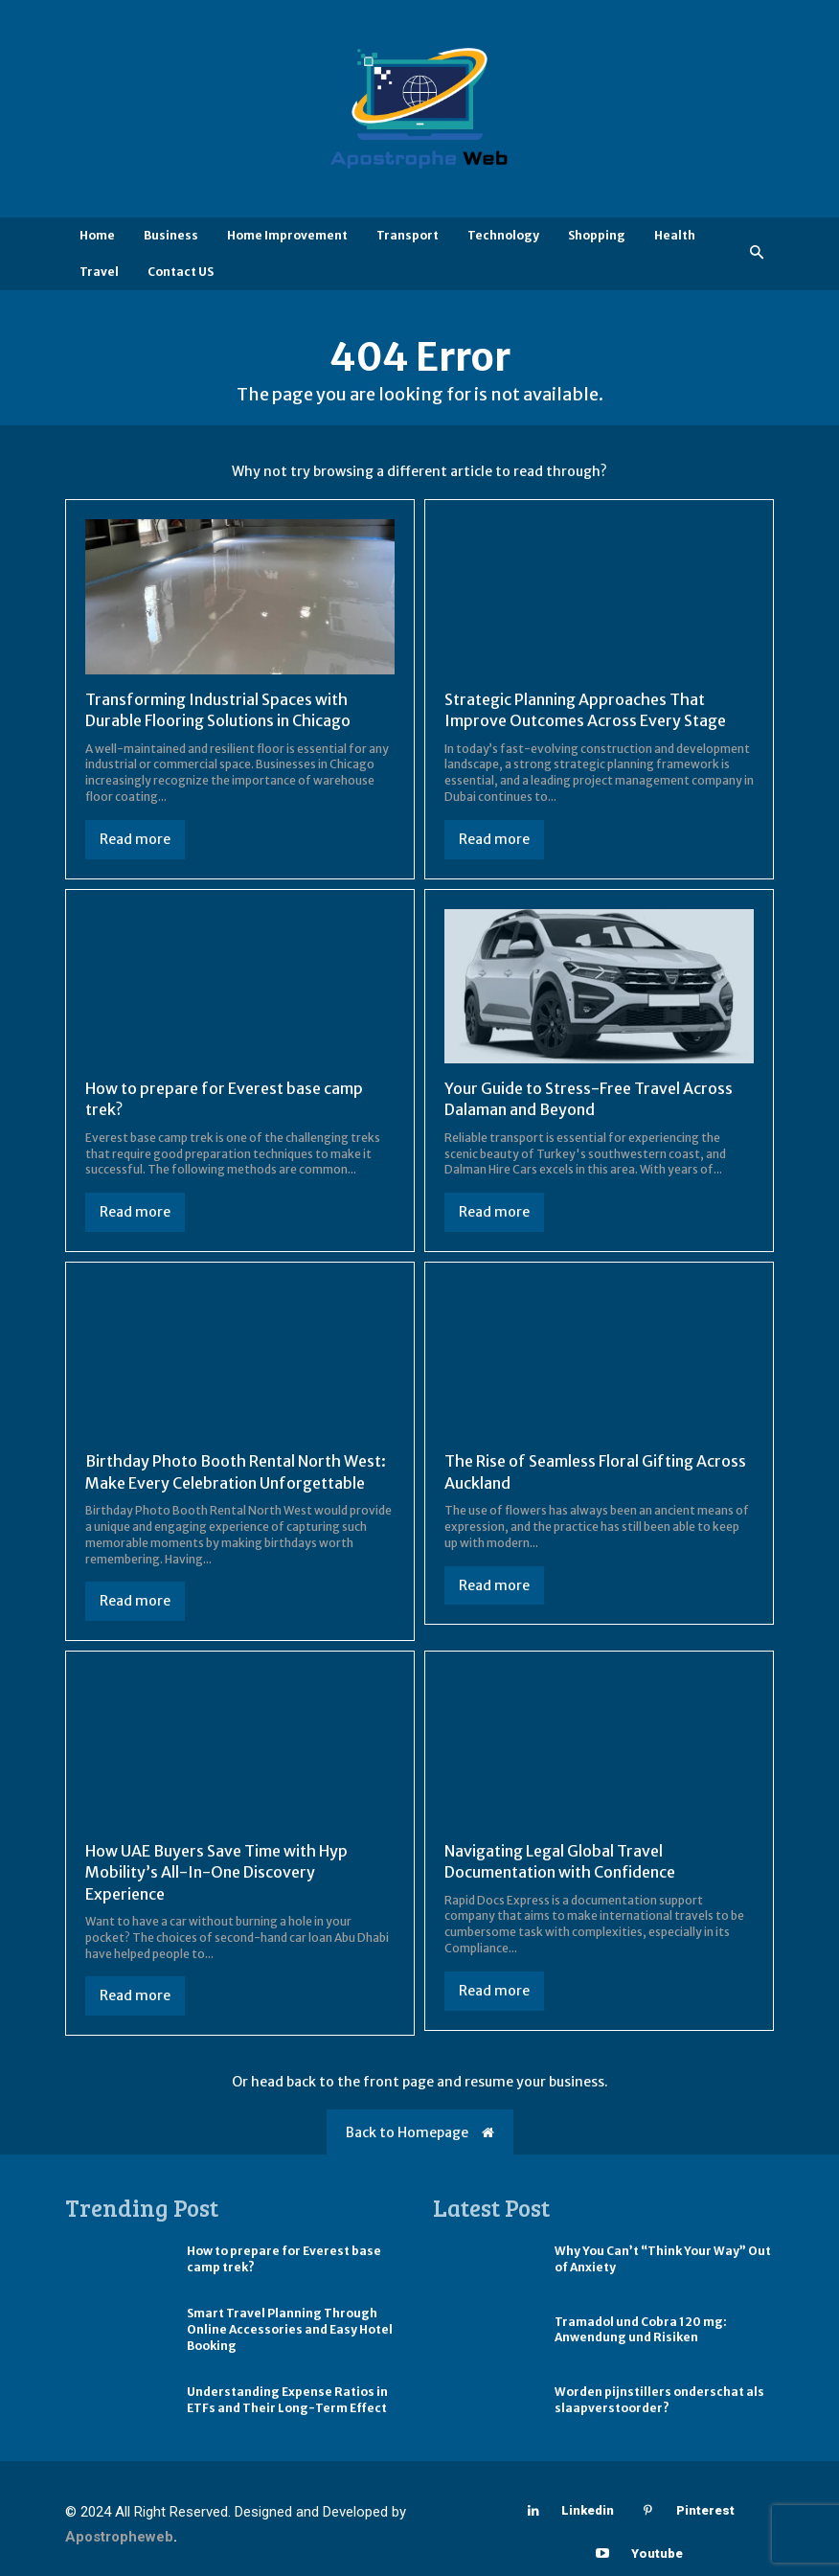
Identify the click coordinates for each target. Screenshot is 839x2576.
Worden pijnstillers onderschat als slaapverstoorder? (659, 2399)
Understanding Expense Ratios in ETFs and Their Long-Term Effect (287, 2399)
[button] (757, 253)
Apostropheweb (119, 2536)
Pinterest (705, 2510)
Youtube (657, 2553)
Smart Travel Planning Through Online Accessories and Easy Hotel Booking (290, 2329)
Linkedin (587, 2510)
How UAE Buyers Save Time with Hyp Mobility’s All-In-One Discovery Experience (216, 1872)
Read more (135, 839)
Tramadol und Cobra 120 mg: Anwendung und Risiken (641, 2329)
